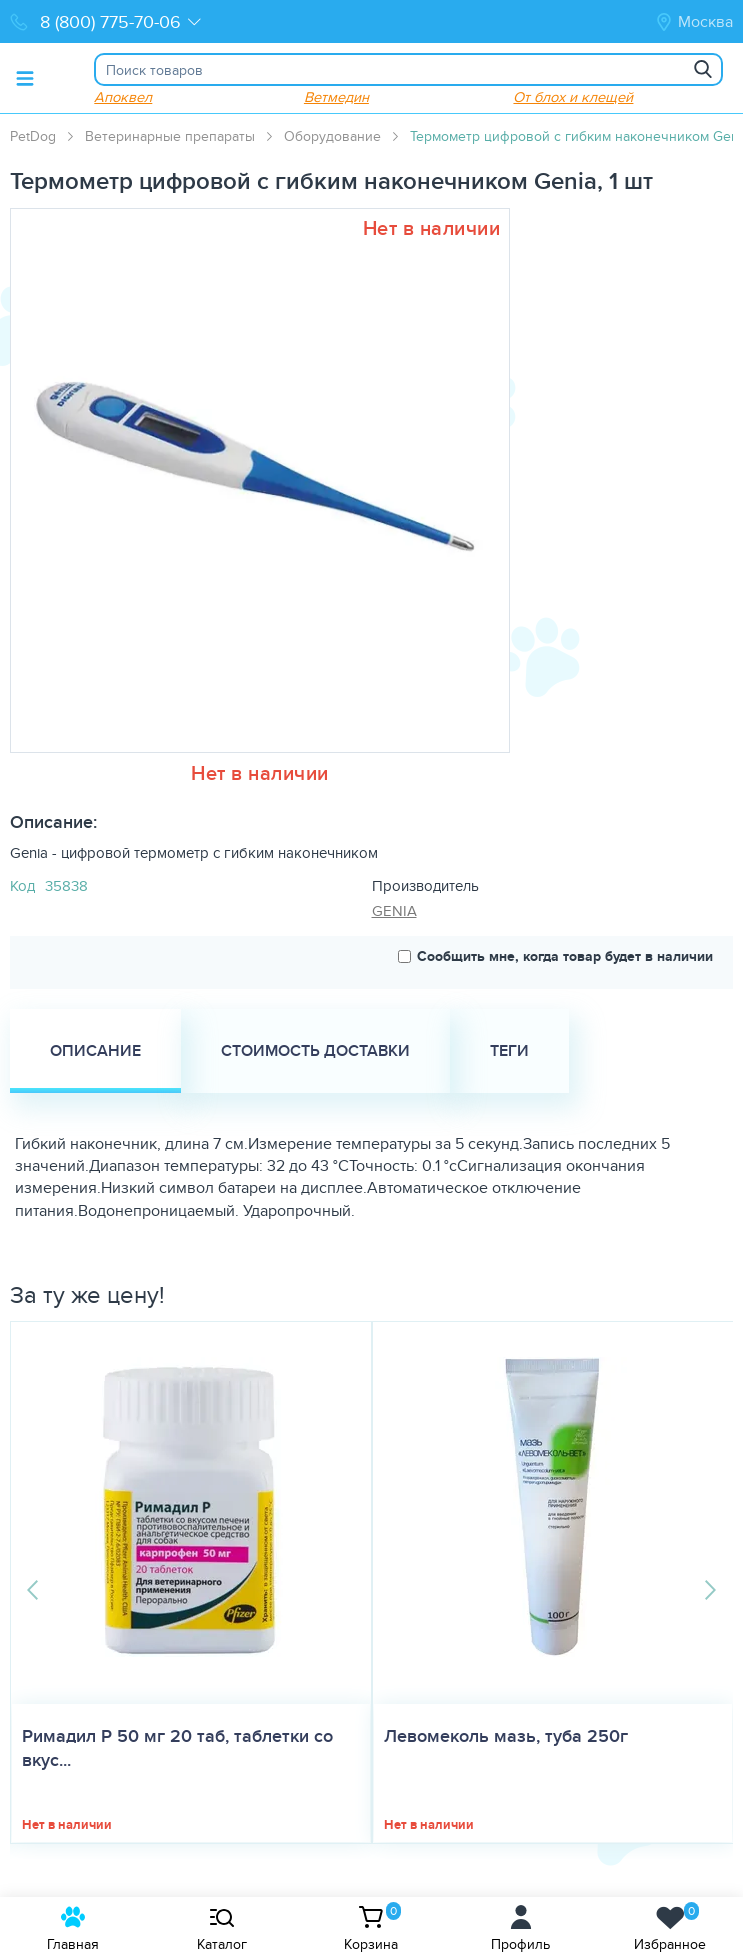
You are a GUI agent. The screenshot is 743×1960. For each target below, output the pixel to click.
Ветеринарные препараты (170, 136)
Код (22, 885)
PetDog (33, 136)
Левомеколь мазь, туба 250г (506, 1736)
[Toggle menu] (25, 78)
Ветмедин (336, 96)
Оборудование (332, 136)
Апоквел (123, 96)
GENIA (394, 910)
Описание (95, 1050)
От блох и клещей (573, 96)
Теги (509, 1050)
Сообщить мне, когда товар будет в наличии (555, 956)
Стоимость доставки (315, 1050)
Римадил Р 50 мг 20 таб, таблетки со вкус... (177, 1748)
